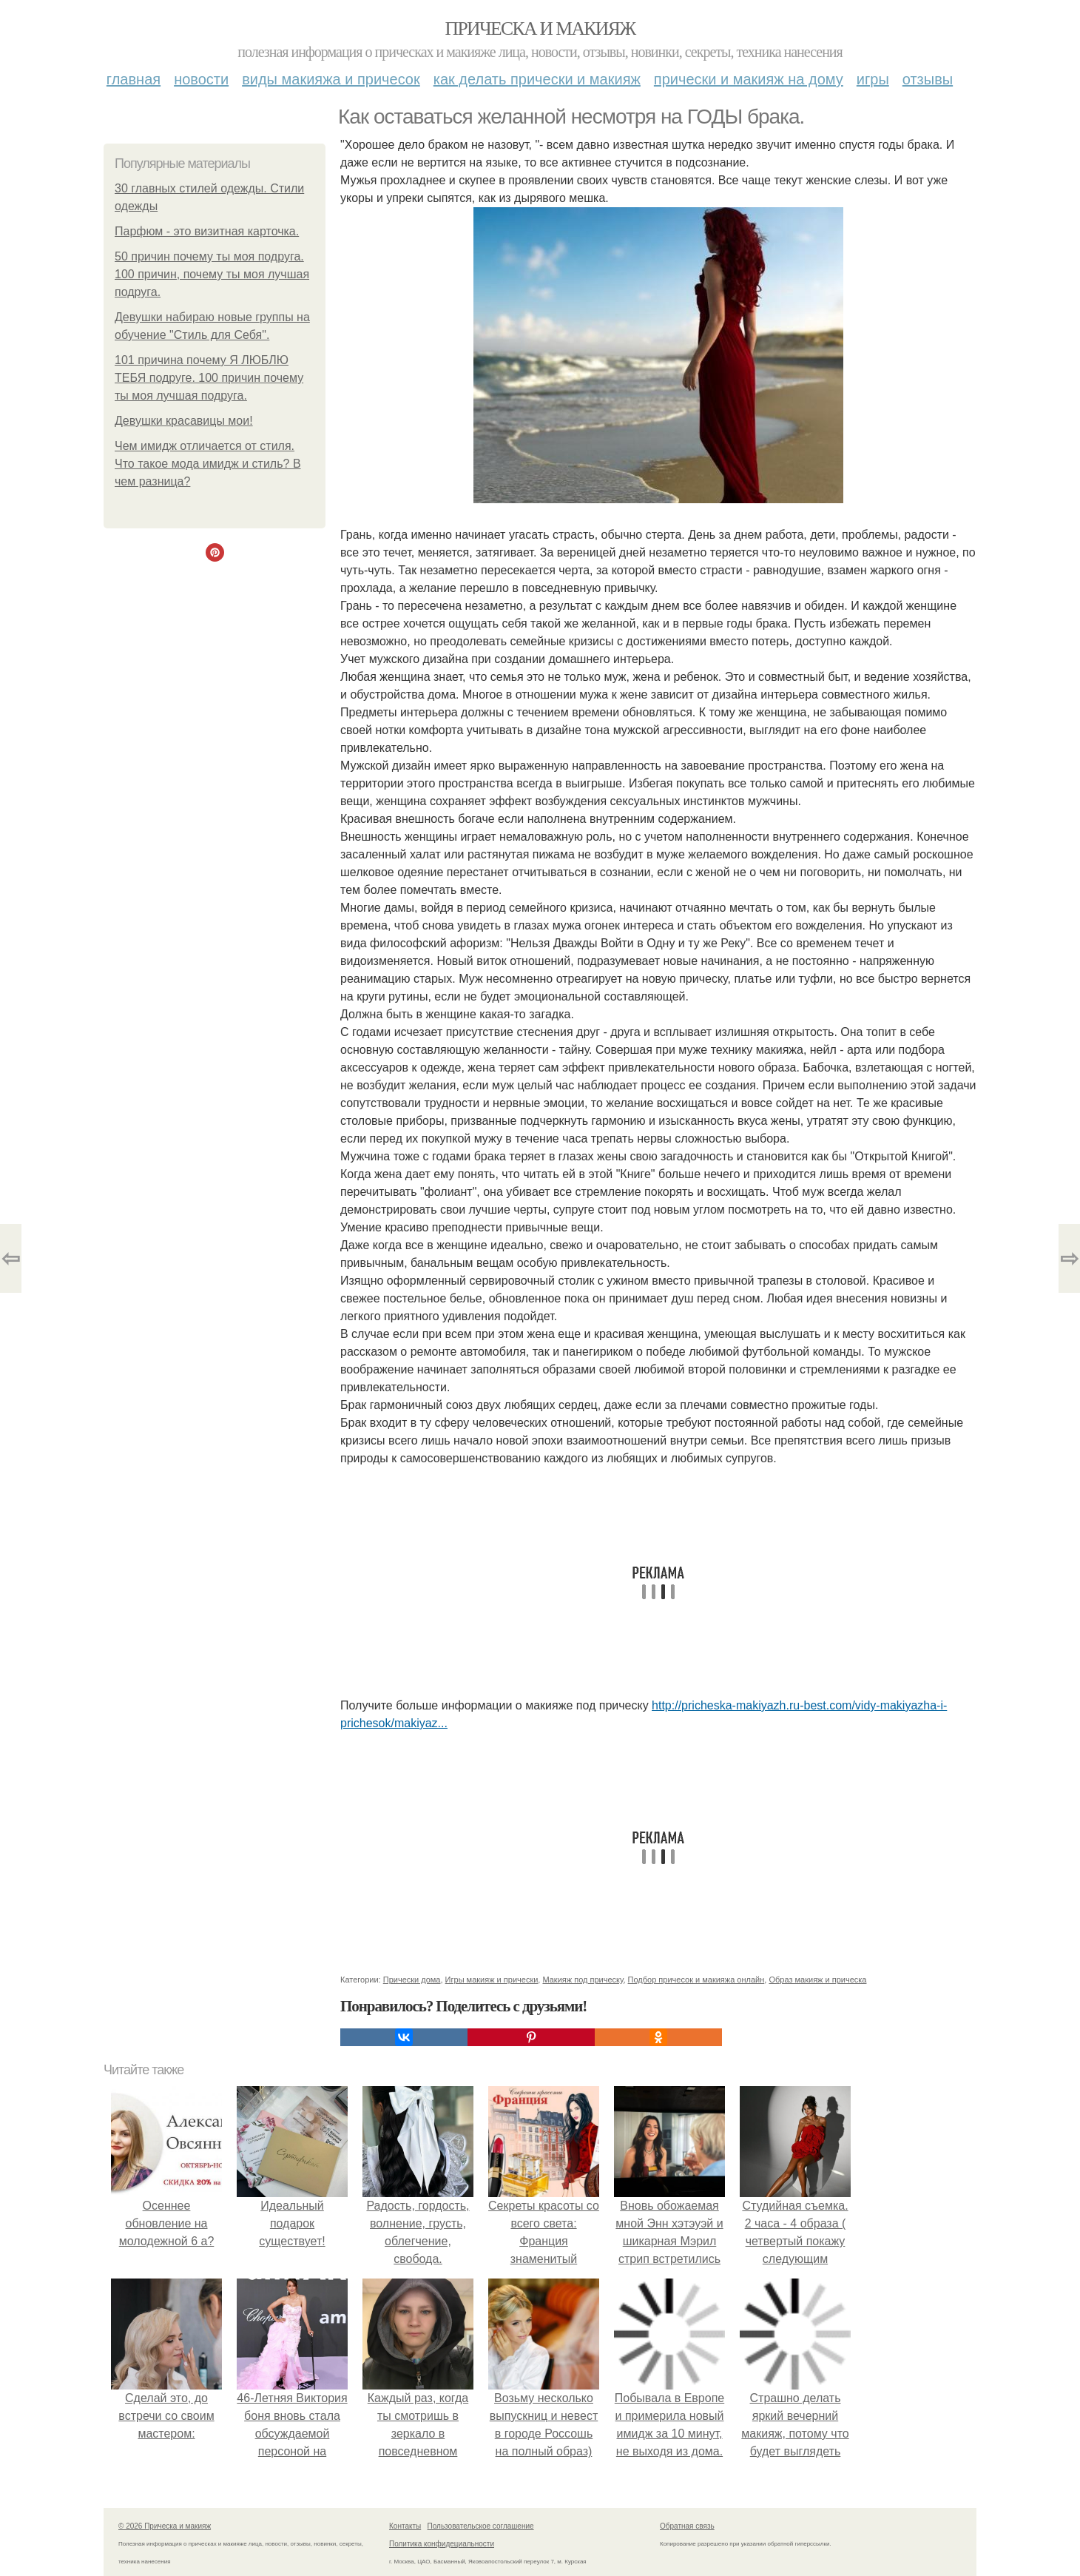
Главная (134, 79)
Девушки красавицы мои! (184, 420)
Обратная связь (687, 2526)
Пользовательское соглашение (481, 2526)
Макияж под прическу (582, 1979)
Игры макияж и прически (492, 1979)
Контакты (405, 2526)
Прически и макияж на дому (748, 79)
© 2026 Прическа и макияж (164, 2526)
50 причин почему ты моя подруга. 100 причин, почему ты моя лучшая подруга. (212, 274)
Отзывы (927, 79)
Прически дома (412, 1979)
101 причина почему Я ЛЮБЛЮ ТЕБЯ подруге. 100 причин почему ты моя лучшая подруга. (209, 378)
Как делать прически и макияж (537, 79)
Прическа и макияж (540, 28)
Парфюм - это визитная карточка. (207, 231)
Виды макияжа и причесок (331, 79)
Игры (873, 79)
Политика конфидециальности (441, 2544)
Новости (201, 79)
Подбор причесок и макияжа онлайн (696, 1979)
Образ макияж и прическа (817, 1979)
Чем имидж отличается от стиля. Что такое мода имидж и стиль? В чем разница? (208, 464)
